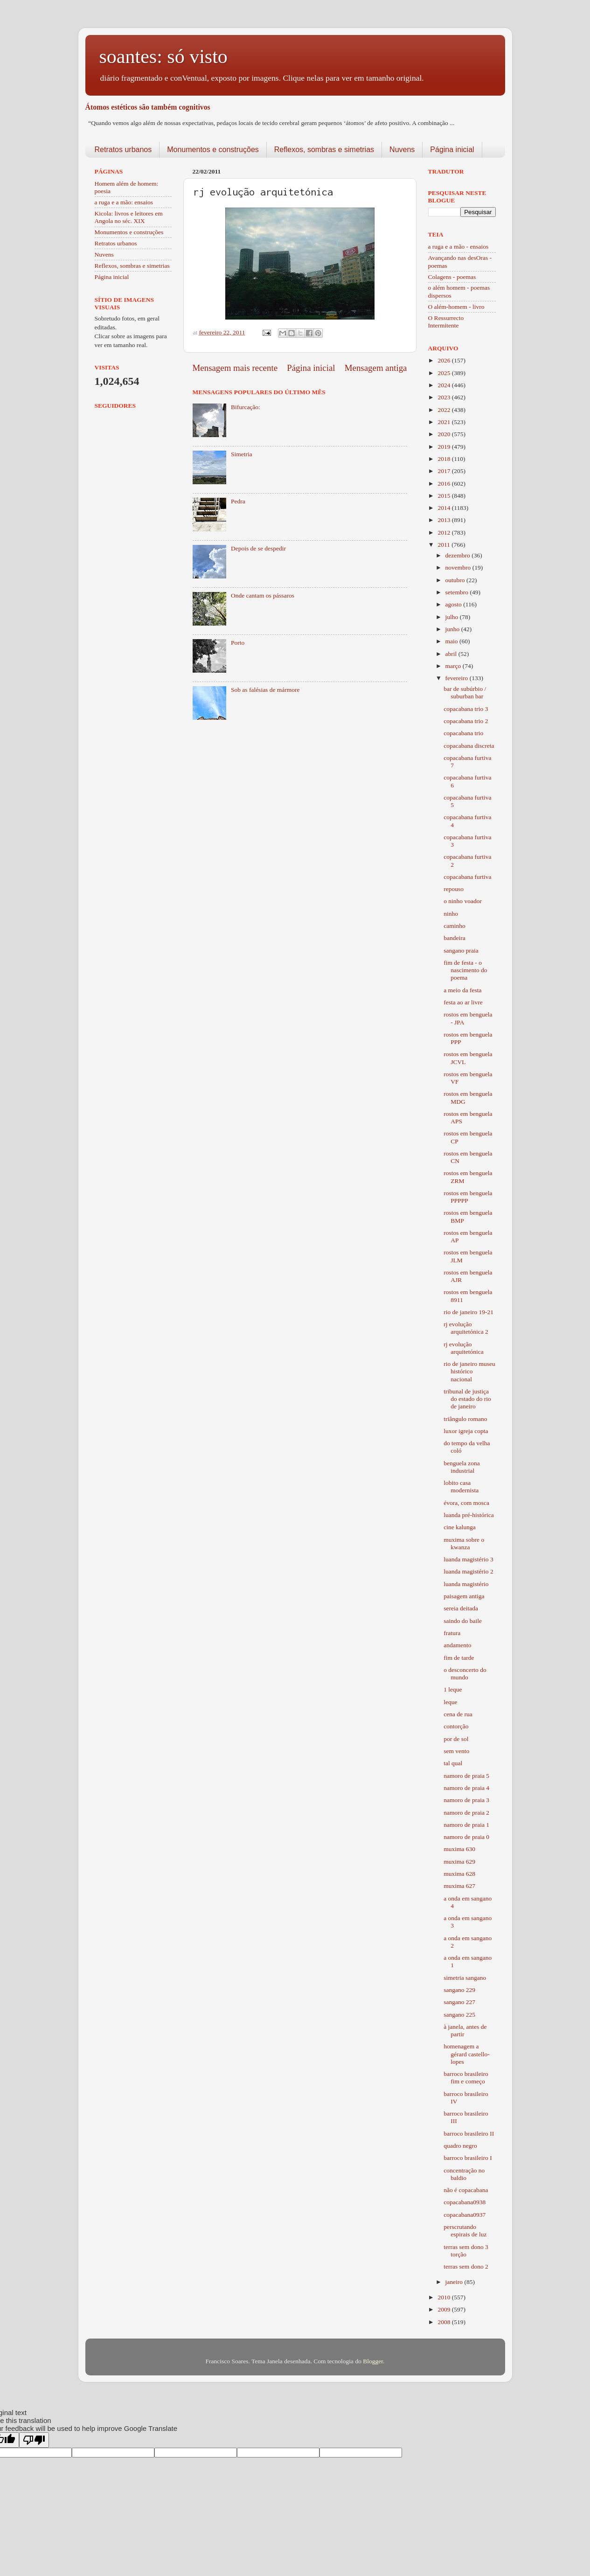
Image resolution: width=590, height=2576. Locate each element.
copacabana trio (463, 733)
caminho (454, 925)
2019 (444, 446)
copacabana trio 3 (466, 708)
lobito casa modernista (461, 1486)
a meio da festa (462, 990)
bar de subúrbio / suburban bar (465, 692)
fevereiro (457, 678)
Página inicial (452, 149)
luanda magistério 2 (468, 1571)
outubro (455, 580)
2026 (444, 360)
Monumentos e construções (213, 149)
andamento (457, 1645)
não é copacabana (466, 2189)
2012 (444, 532)
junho (453, 629)
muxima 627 (459, 1885)
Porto (237, 642)
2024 (444, 385)
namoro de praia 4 (466, 1787)
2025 (444, 372)
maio (452, 641)
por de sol (456, 1738)
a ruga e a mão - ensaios (458, 246)
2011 (444, 544)
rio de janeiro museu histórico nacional (469, 1371)
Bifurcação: (245, 407)
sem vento (456, 1751)
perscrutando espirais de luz (465, 2230)
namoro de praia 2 (466, 1812)
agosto (454, 604)
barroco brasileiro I (468, 2157)
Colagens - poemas (452, 276)
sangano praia (461, 950)
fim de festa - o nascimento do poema (465, 970)
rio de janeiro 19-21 (468, 1312)
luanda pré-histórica (469, 1514)
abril (451, 653)
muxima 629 (459, 1861)
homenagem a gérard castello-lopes (467, 2054)
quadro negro (460, 2145)
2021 (444, 421)
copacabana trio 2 (466, 720)
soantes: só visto (163, 56)
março (454, 665)
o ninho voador (463, 901)
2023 (444, 397)
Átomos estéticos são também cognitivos (147, 107)
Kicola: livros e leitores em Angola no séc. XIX (129, 217)
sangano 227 (459, 2001)
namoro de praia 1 (466, 1824)
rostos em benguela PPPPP (468, 1197)
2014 (444, 507)
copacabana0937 (465, 2214)
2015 (444, 495)
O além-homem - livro (456, 306)
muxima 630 (459, 1848)
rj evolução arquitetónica (463, 1348)
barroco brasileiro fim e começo (466, 2077)
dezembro (458, 555)
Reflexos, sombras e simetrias (324, 149)
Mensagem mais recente (235, 368)
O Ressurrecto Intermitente (446, 321)
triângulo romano (465, 1418)
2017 (444, 470)
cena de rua (458, 1714)
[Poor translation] (34, 2440)
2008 (444, 2321)
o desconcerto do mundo (465, 1673)
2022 (444, 409)
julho (452, 616)
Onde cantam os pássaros (262, 595)
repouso (454, 888)
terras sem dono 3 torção (466, 2250)
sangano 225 (459, 2014)
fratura (452, 1632)
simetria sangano (465, 1977)
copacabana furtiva (467, 876)
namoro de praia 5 (466, 1775)
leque (450, 1702)
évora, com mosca (466, 1502)
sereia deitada (461, 1608)
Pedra (238, 501)
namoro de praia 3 (466, 1799)
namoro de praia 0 (466, 1836)
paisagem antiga (464, 1596)
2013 (444, 519)
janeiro (455, 2281)
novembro (458, 567)
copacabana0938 (465, 2202)
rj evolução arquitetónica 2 (466, 1328)
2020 (444, 434)
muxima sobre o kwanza (464, 1543)
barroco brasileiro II (469, 2133)
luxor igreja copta (466, 1430)
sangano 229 (459, 1989)
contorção (456, 1726)
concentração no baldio (464, 2174)
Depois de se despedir (258, 548)
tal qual (453, 1763)
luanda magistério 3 (468, 1559)
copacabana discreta (469, 745)
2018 (444, 458)
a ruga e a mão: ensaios (124, 202)
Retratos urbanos (123, 149)
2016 (444, 483)
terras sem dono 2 (466, 2266)
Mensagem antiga (376, 368)
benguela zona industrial (462, 1467)
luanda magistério (466, 1583)
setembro (457, 592)
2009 (444, 2309)
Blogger (373, 2361)
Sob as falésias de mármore (265, 689)
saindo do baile (463, 1620)
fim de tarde (459, 1657)
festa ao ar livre (463, 1002)
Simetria (241, 454)
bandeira (454, 937)
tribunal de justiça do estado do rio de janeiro (467, 1399)
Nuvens (402, 149)
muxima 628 (459, 1873)
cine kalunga (460, 1527)
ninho (451, 913)
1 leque (453, 1689)
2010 (444, 2297)
